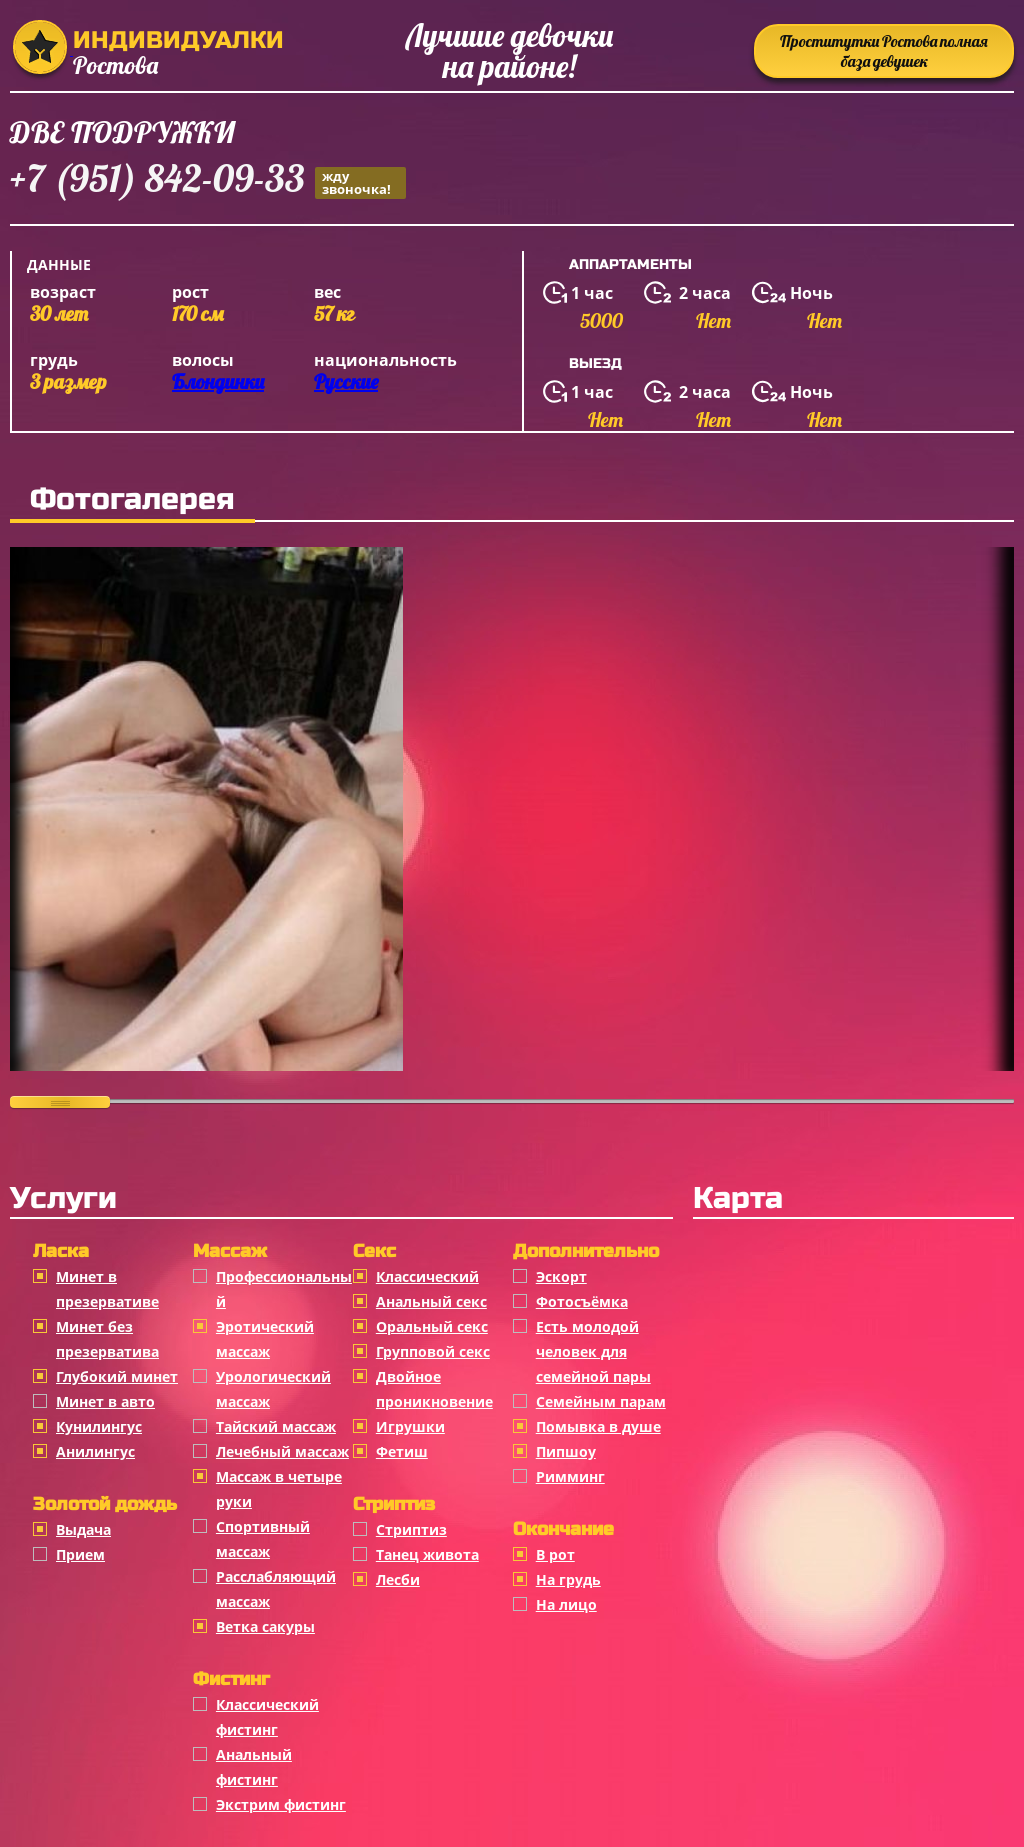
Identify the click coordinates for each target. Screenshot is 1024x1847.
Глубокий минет (117, 1376)
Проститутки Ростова (884, 51)
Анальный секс (431, 1301)
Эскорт (561, 1276)
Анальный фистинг (254, 1767)
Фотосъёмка (582, 1301)
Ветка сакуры (265, 1626)
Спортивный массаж (263, 1539)
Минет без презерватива (107, 1339)
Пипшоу (566, 1451)
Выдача (83, 1529)
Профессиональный (284, 1289)
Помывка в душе (598, 1426)
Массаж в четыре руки (279, 1489)
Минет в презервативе (107, 1289)
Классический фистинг (267, 1717)
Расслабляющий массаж (276, 1589)
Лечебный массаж (282, 1451)
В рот (555, 1554)
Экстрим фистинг (281, 1804)
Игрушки (410, 1426)
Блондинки (218, 381)
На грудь (568, 1579)
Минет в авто (105, 1401)
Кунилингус (99, 1426)
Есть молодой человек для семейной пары (593, 1351)
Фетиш (402, 1451)
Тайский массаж (276, 1426)
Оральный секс (432, 1326)
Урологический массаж (273, 1389)
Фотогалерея (132, 499)
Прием (80, 1554)
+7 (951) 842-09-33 (208, 181)
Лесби (398, 1579)
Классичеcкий (427, 1276)
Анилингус (95, 1451)
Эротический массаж (265, 1339)
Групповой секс (433, 1351)
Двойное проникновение (434, 1389)
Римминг (570, 1476)
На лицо (566, 1604)
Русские (346, 381)
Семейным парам (601, 1401)
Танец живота (427, 1554)
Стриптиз (411, 1529)
